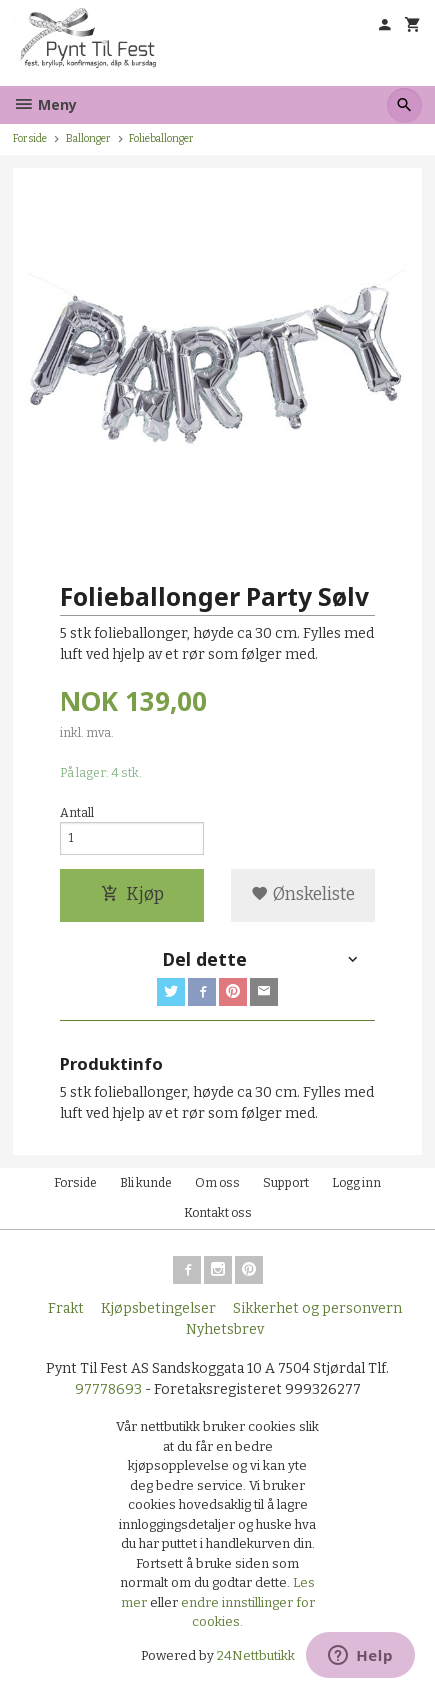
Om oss (217, 1183)
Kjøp (132, 894)
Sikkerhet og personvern (317, 1308)
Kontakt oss (218, 1213)
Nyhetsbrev (225, 1329)
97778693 (108, 1389)
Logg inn (356, 1183)
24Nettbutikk (256, 1655)
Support (286, 1183)
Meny (45, 104)
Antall (77, 813)
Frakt (66, 1308)
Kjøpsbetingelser (158, 1308)
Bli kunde (146, 1183)
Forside (30, 138)
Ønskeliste (303, 894)
